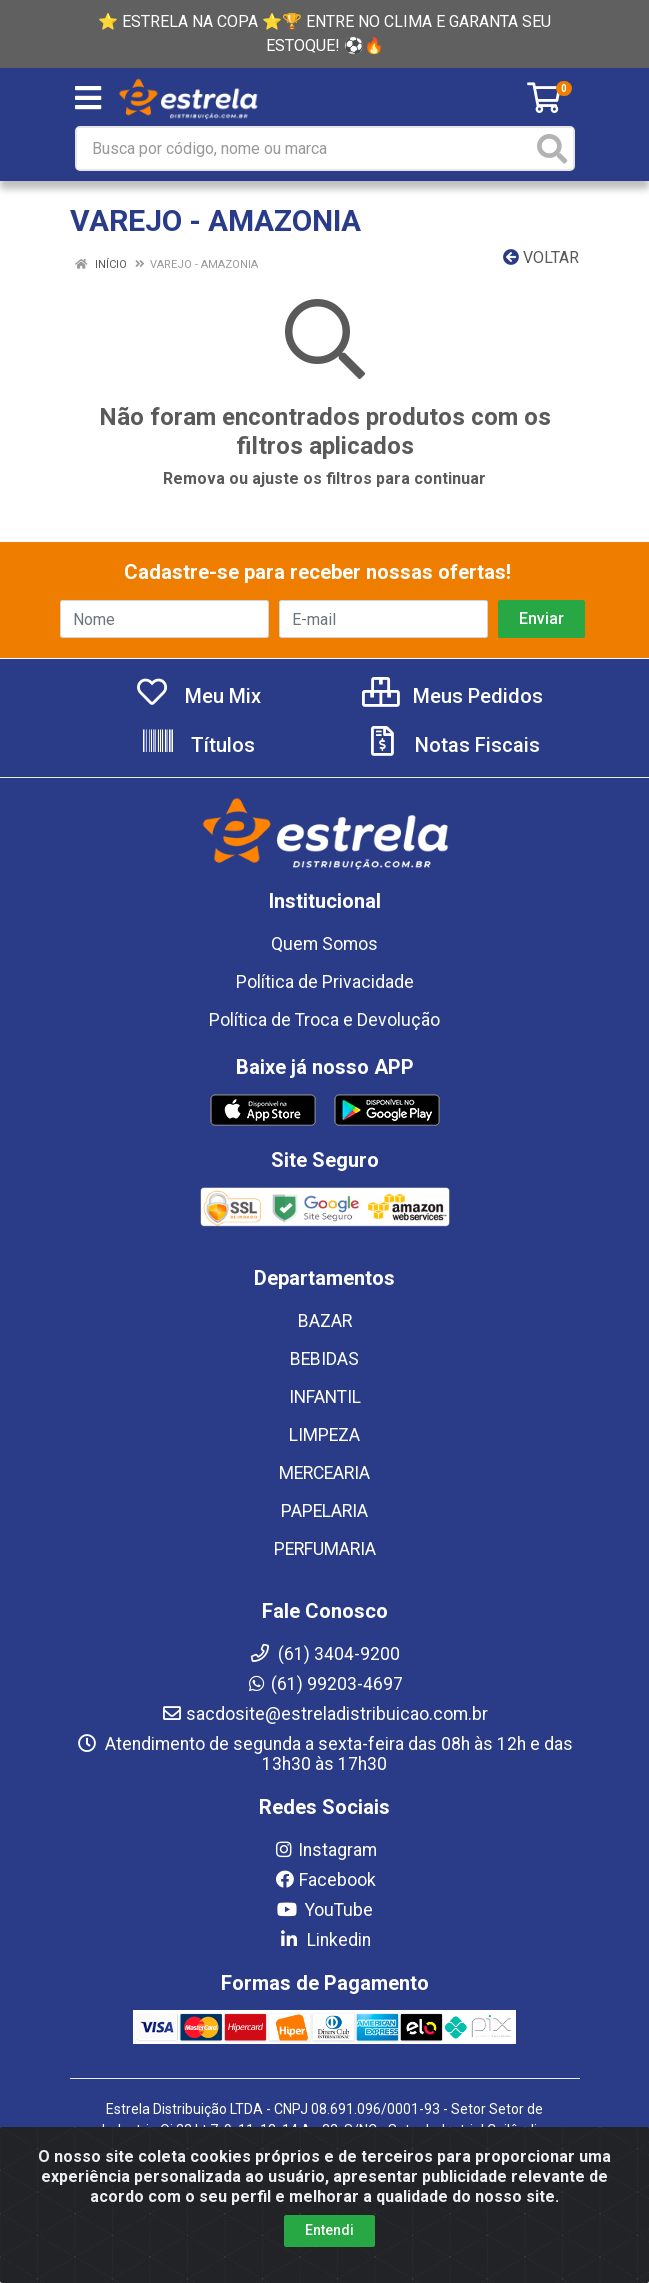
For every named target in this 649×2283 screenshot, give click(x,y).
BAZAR (325, 1321)
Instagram (325, 1850)
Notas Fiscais (452, 745)
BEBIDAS (324, 1359)
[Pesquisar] (552, 148)
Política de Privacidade (325, 982)
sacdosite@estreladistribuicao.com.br (324, 1714)
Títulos (197, 745)
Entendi (329, 2230)
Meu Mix (197, 696)
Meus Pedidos (452, 696)
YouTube (324, 1910)
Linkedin (324, 1940)
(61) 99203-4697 (324, 1684)
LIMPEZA (324, 1435)
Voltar (541, 257)
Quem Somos (324, 944)
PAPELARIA (324, 1511)
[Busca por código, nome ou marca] (304, 148)
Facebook (325, 1880)
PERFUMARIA (325, 1549)
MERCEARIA (324, 1473)
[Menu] (88, 98)
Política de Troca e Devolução (324, 1020)
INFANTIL (325, 1397)
